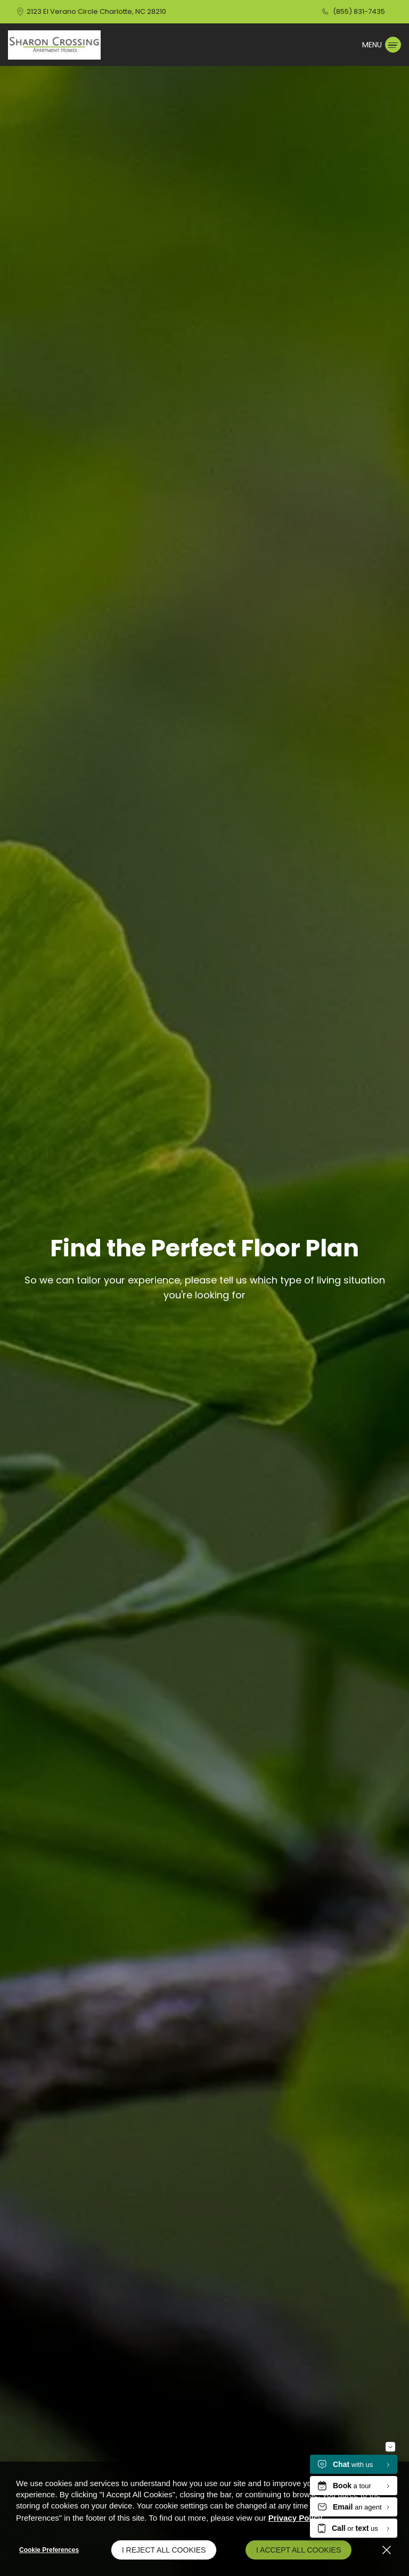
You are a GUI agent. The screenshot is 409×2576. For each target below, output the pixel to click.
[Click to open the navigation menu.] (381, 44)
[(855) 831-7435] (353, 11)
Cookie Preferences (49, 2550)
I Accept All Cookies (298, 2550)
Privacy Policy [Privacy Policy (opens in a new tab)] (295, 2517)
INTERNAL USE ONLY (268, 1378)
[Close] (386, 2550)
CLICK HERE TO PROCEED (90, 1378)
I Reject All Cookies (164, 2550)
